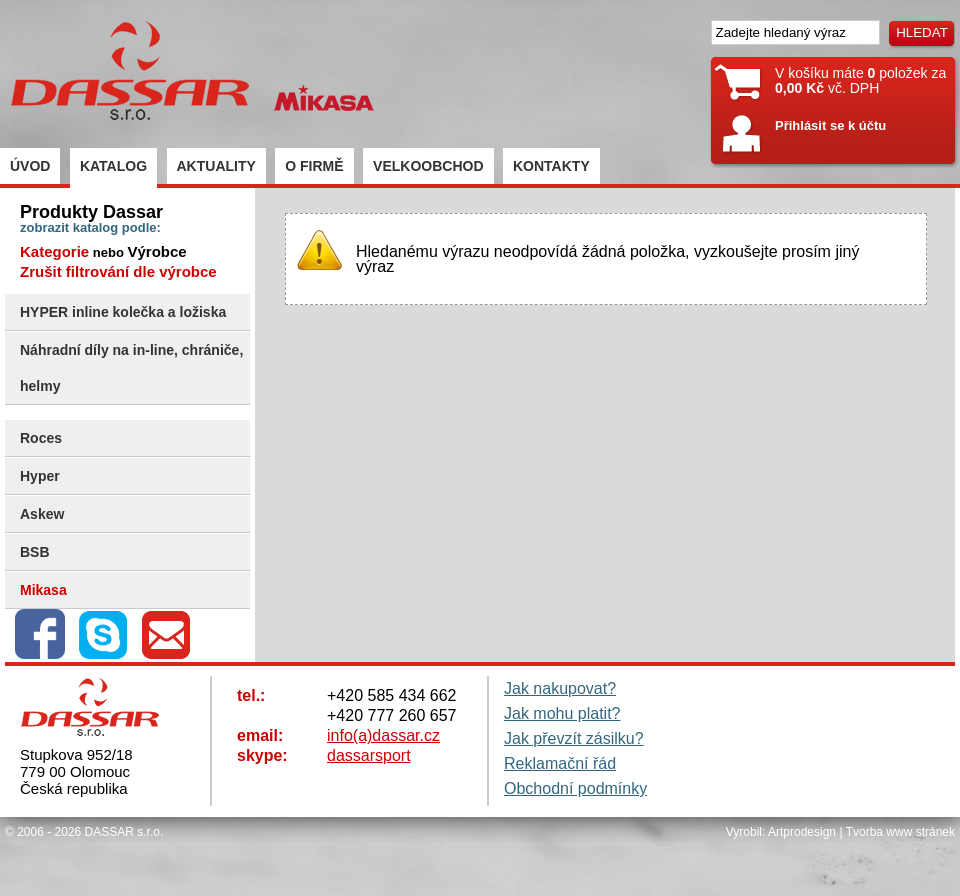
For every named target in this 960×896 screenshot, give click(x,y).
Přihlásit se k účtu (830, 125)
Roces (41, 438)
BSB (35, 552)
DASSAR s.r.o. (124, 832)
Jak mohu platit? (562, 713)
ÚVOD (30, 166)
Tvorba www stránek (900, 832)
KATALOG (113, 166)
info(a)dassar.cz (383, 735)
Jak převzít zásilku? (574, 738)
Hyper (40, 476)
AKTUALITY (216, 166)
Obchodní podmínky (575, 788)
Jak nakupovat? (560, 688)
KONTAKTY (551, 166)
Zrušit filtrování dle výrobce (118, 271)
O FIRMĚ (314, 166)
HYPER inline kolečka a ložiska (123, 312)
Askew (42, 514)
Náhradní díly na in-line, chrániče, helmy (131, 368)
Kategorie (54, 251)
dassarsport (369, 755)
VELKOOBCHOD (428, 166)
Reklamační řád (560, 763)
